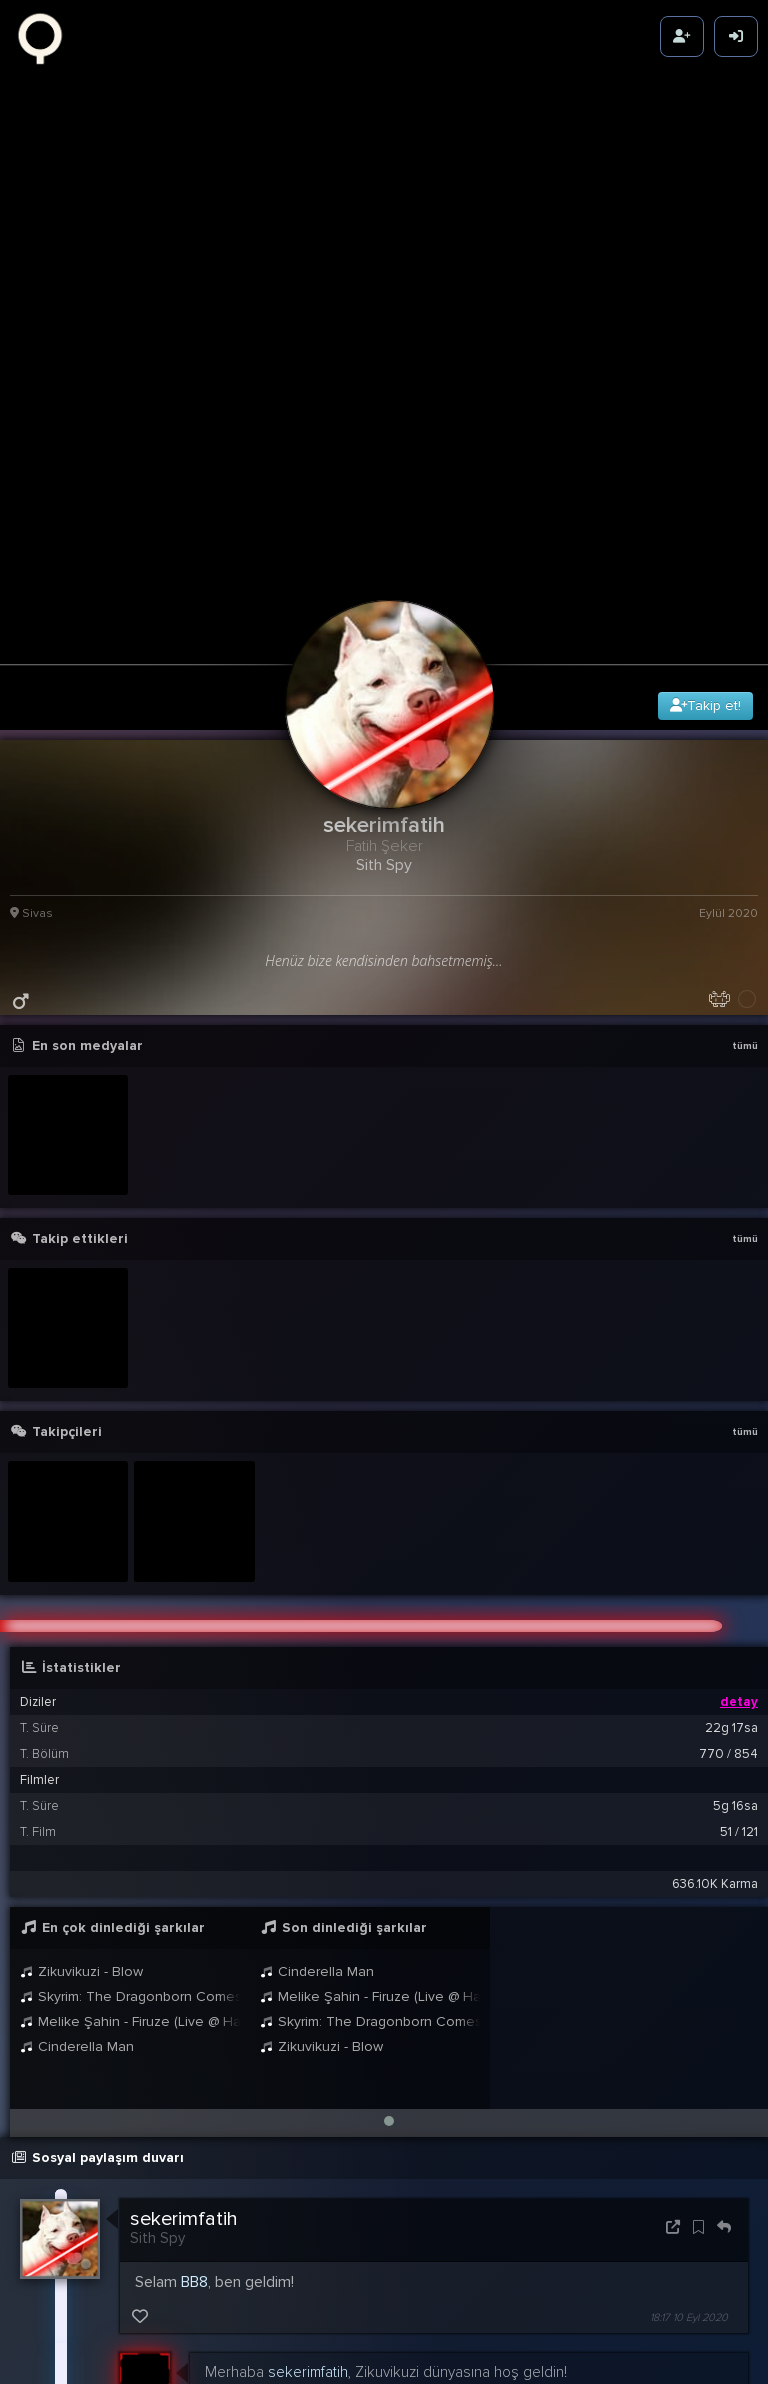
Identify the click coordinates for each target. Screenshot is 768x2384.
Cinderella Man (77, 1875)
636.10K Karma (715, 1713)
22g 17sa (731, 1557)
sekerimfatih (184, 2048)
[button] (389, 1950)
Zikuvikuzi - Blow (81, 1800)
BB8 (194, 2111)
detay (739, 1531)
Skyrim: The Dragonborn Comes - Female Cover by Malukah (130, 1825)
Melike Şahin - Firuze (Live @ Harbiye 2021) (130, 1850)
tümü (745, 875)
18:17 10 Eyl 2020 (689, 2146)
